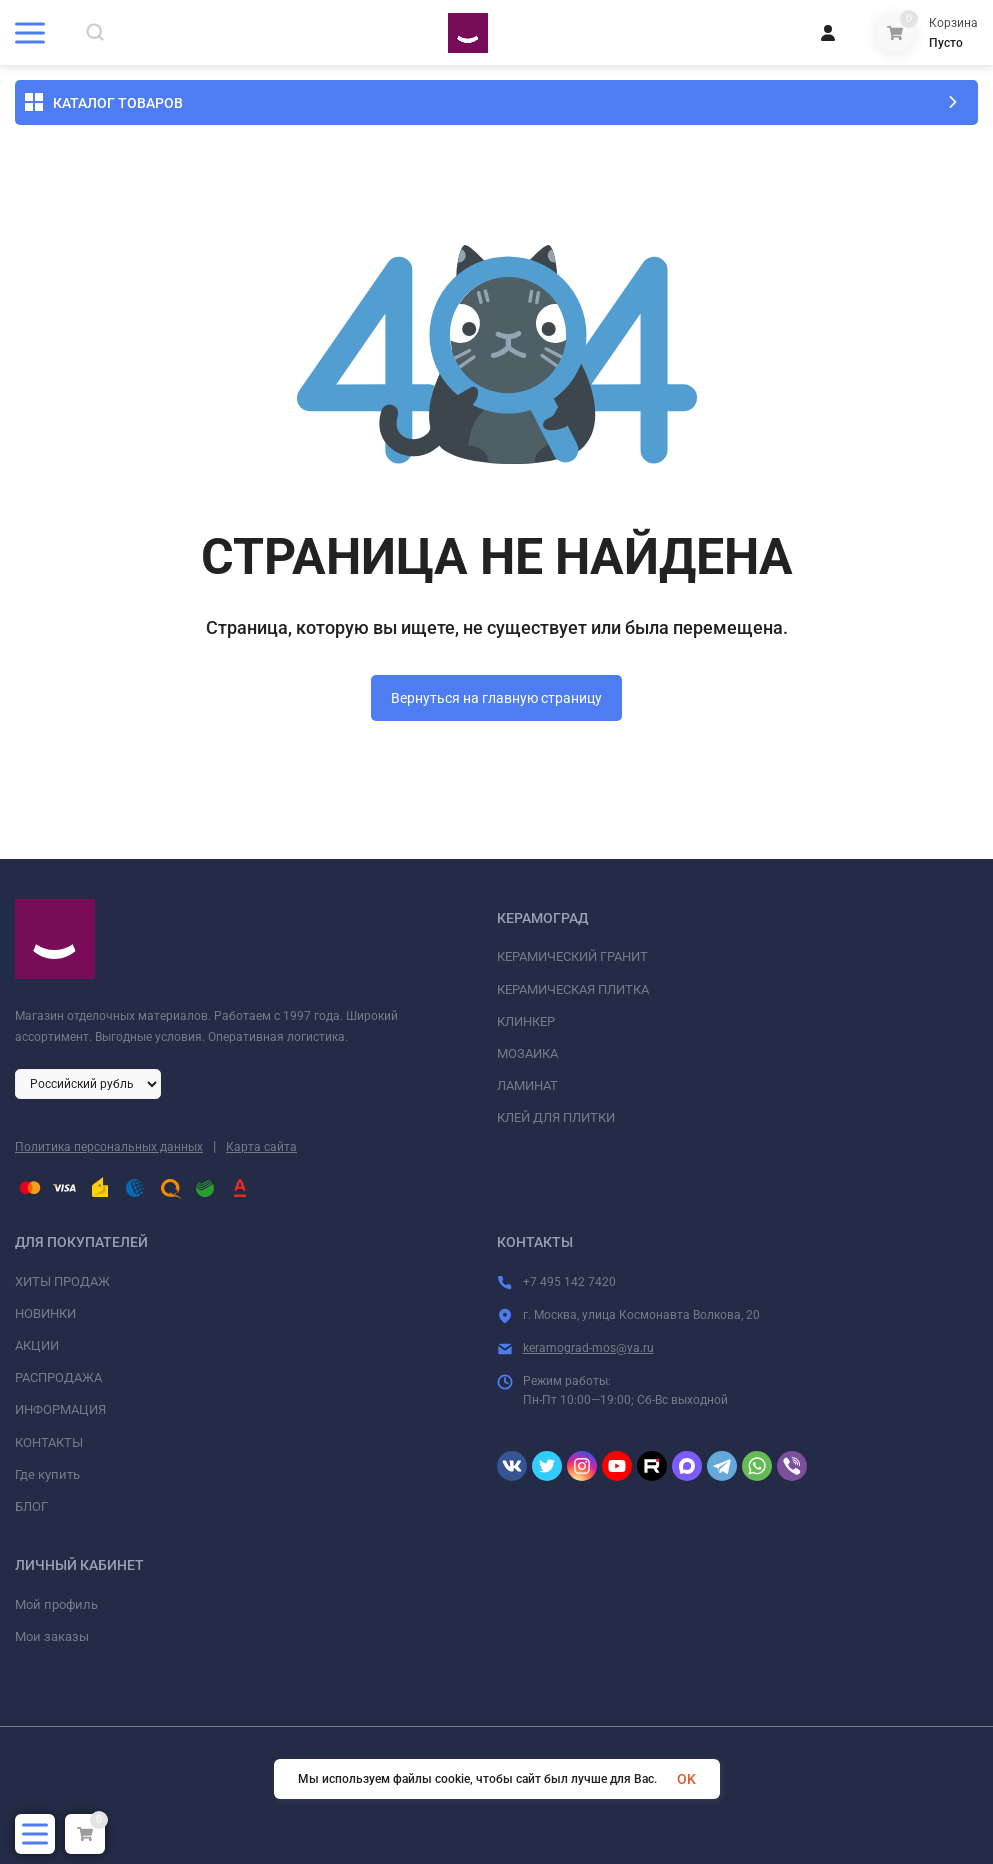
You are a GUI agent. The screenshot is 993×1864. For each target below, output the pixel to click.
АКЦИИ (37, 1345)
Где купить (47, 1474)
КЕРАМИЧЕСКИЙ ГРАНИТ (572, 956)
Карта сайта (261, 1147)
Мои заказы (52, 1636)
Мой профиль (56, 1604)
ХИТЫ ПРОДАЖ (62, 1281)
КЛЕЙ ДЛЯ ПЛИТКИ (556, 1117)
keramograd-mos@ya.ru (588, 1348)
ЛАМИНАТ (527, 1085)
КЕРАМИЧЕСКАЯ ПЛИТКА (573, 989)
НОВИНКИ (45, 1313)
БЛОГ (31, 1506)
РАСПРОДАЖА (58, 1377)
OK (686, 1779)
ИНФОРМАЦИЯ (60, 1409)
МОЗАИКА (527, 1053)
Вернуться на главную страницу (496, 698)
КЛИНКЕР (526, 1021)
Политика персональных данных (109, 1147)
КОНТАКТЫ (49, 1442)
